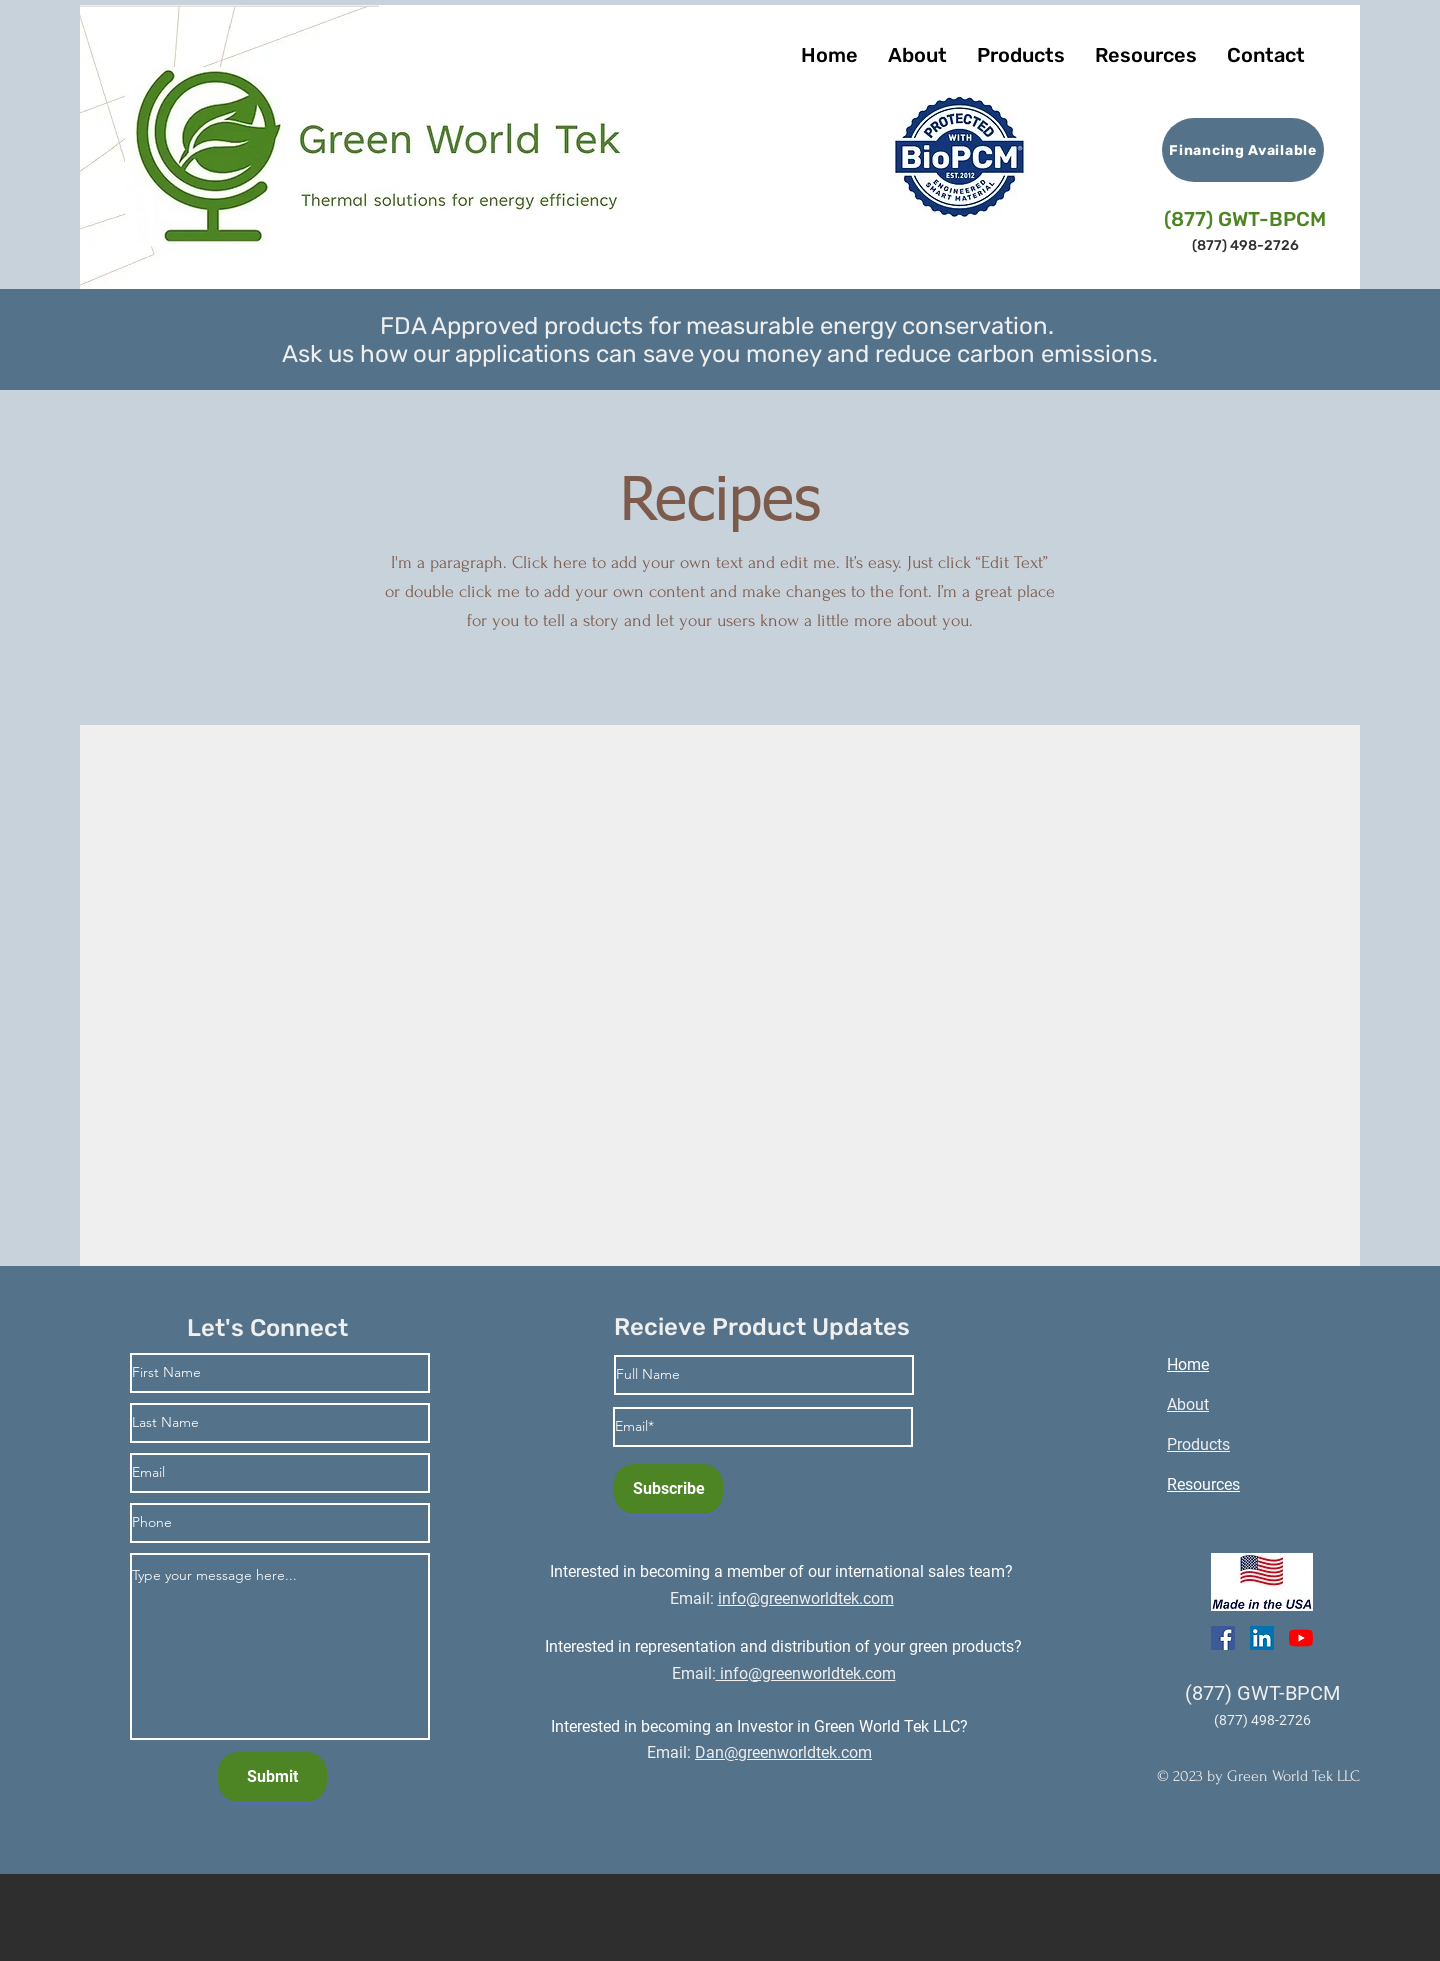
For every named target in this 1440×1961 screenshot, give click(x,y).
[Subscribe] (668, 1489)
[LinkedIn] (1262, 1638)
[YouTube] (1301, 1638)
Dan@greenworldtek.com (783, 1752)
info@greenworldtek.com (806, 1673)
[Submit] (272, 1777)
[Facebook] (1223, 1638)
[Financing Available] (1243, 150)
